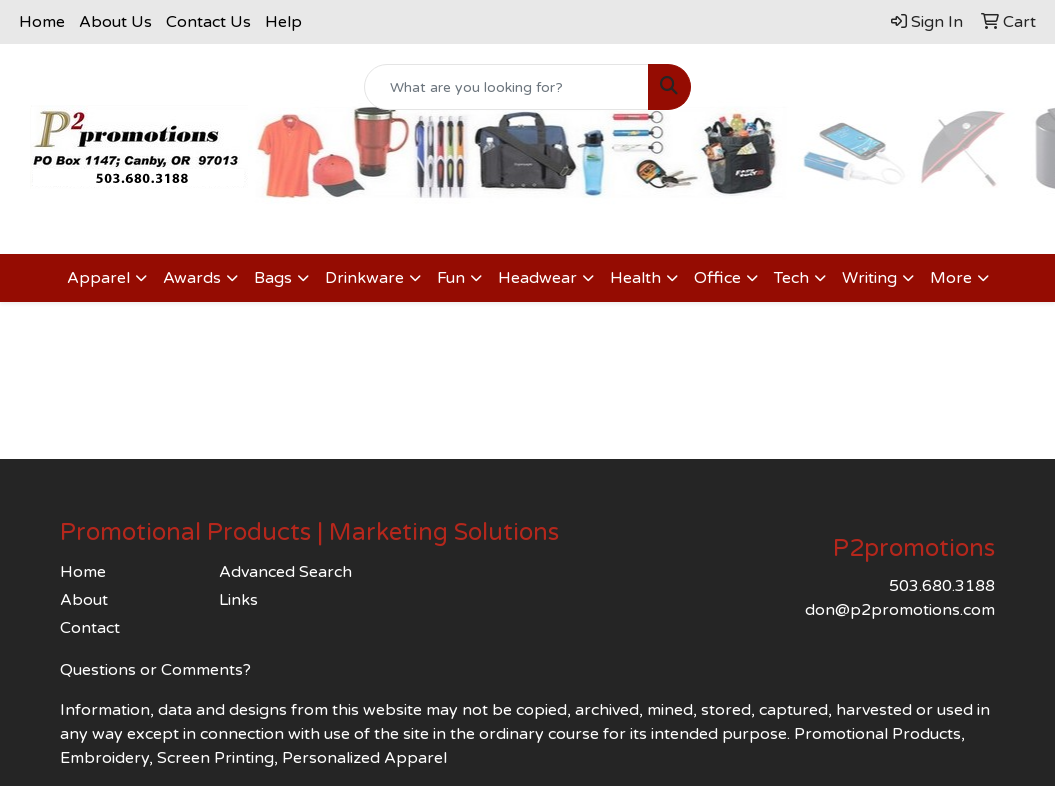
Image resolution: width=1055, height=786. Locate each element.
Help (283, 22)
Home (42, 22)
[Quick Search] (507, 87)
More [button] (951, 278)
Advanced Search (285, 572)
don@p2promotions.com (900, 610)
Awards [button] (192, 278)
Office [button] (717, 278)
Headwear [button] (537, 278)
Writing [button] (869, 278)
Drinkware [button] (364, 278)
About (84, 600)
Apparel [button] (98, 278)
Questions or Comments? (155, 670)
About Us (115, 22)
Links (238, 600)
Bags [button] (273, 278)
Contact (90, 628)
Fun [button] (451, 278)
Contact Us (208, 22)
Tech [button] (791, 278)
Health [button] (635, 278)
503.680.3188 (942, 586)
